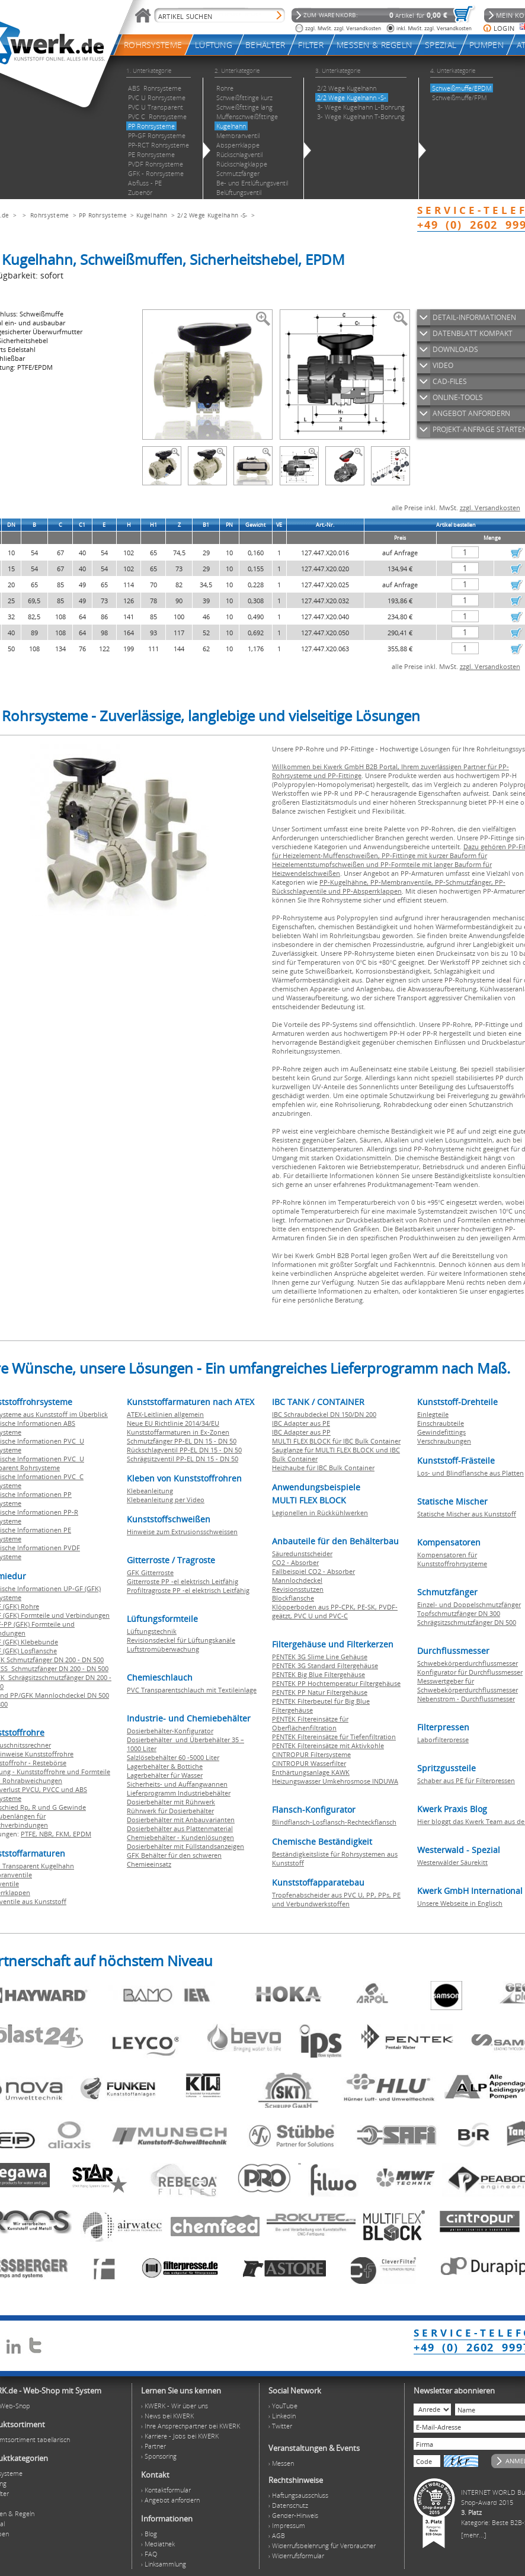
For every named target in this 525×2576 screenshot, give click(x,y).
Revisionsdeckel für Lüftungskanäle (181, 1640)
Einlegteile (433, 1414)
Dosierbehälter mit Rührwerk (171, 1801)
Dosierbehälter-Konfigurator (170, 1730)
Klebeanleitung (150, 1490)
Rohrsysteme (49, 215)
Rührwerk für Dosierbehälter (170, 1810)
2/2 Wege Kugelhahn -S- (212, 215)
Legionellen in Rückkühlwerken (320, 1512)
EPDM (82, 1833)
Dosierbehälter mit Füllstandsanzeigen (185, 1846)
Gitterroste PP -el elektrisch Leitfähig (182, 1581)
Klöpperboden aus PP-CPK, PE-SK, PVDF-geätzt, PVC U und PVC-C (335, 1611)
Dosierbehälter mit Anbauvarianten (181, 1819)
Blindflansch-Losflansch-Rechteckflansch (334, 1821)
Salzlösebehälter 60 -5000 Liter (173, 1757)
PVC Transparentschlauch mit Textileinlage (192, 1689)
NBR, (47, 1833)
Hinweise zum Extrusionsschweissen (182, 1531)
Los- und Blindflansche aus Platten (470, 1472)
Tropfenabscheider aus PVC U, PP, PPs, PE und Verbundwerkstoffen (336, 1899)
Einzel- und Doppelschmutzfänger (469, 1604)
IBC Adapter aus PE (301, 1423)
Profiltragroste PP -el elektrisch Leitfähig (188, 1590)
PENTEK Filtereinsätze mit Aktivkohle (328, 1745)
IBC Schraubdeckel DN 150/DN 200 (324, 1414)
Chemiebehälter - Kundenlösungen (180, 1837)
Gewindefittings (441, 1432)
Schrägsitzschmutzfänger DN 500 (466, 1622)
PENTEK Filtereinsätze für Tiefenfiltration (334, 1736)
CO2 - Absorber (295, 1562)
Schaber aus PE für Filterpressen (466, 1780)
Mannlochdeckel (297, 1580)
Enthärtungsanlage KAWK (311, 1772)
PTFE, (30, 1833)
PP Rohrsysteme (103, 215)
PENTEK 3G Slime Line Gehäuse (319, 1656)
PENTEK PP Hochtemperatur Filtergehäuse (336, 1683)
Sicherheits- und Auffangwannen (177, 1784)
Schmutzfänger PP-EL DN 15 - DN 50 (181, 1440)
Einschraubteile (440, 1423)
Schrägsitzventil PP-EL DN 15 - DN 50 (182, 1458)
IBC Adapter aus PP (301, 1432)
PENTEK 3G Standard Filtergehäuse (325, 1665)
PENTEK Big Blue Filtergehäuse (318, 1674)
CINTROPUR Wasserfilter (309, 1763)
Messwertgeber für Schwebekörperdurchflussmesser (467, 1685)
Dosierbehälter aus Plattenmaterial (180, 1828)
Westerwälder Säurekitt (452, 1862)
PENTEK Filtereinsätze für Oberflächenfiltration (310, 1723)
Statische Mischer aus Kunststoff (466, 1513)
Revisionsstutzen (298, 1589)
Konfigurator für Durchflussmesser (470, 1672)
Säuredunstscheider (302, 1553)
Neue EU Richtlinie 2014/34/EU (173, 1423)
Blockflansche (293, 1597)
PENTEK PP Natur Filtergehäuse (319, 1692)
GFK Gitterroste (150, 1572)
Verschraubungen (444, 1440)
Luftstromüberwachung (163, 1648)
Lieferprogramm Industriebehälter (179, 1792)
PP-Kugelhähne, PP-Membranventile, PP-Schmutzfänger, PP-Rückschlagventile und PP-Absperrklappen (388, 886)
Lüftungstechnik (152, 1631)
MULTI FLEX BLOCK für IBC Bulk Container (336, 1440)
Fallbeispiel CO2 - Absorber (313, 1571)
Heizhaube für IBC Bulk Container (323, 1467)
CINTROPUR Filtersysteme (311, 1754)
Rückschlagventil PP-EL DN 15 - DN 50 (184, 1449)
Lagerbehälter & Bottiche (165, 1766)
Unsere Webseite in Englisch (459, 1903)
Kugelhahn (152, 215)
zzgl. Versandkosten (490, 507)
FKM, (64, 1833)
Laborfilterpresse (443, 1739)
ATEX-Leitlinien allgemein (165, 1414)
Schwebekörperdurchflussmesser (467, 1663)
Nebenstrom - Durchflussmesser (466, 1698)
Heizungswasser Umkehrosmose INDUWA (335, 1781)
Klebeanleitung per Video (165, 1499)
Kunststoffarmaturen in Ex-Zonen (178, 1432)
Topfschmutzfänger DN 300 (458, 1613)
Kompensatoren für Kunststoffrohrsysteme (452, 1559)
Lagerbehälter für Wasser (165, 1775)
